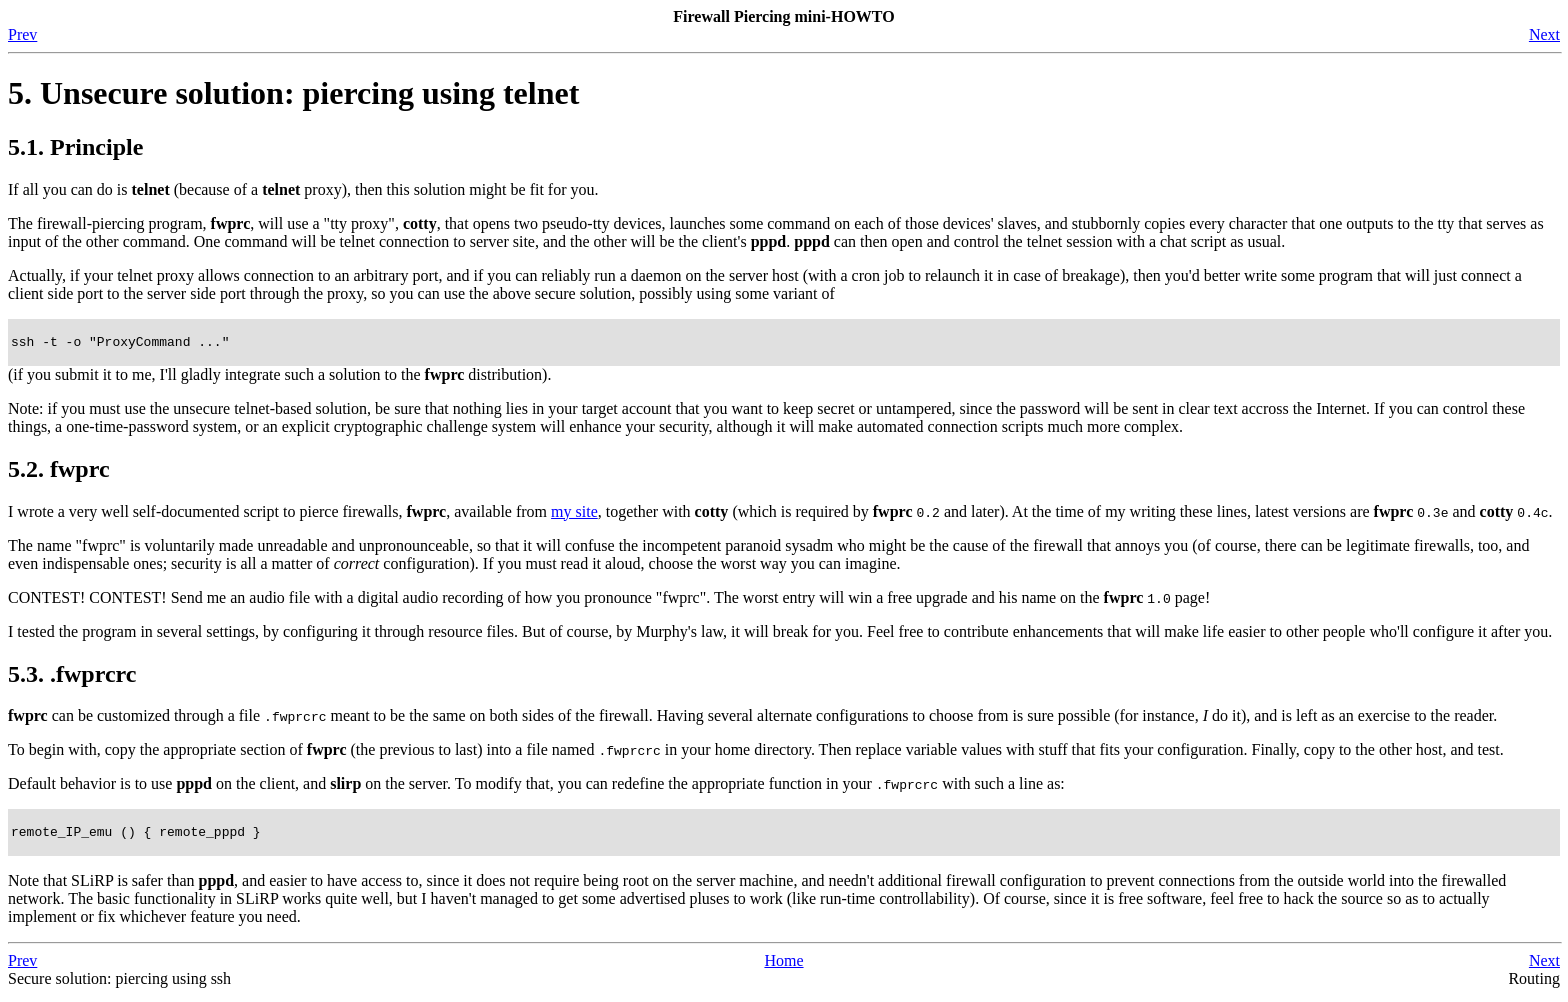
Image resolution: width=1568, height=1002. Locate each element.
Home (783, 966)
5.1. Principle (75, 147)
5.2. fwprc (59, 472)
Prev (22, 34)
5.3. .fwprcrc (72, 677)
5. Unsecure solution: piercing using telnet (293, 93)
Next (1544, 34)
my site (574, 514)
